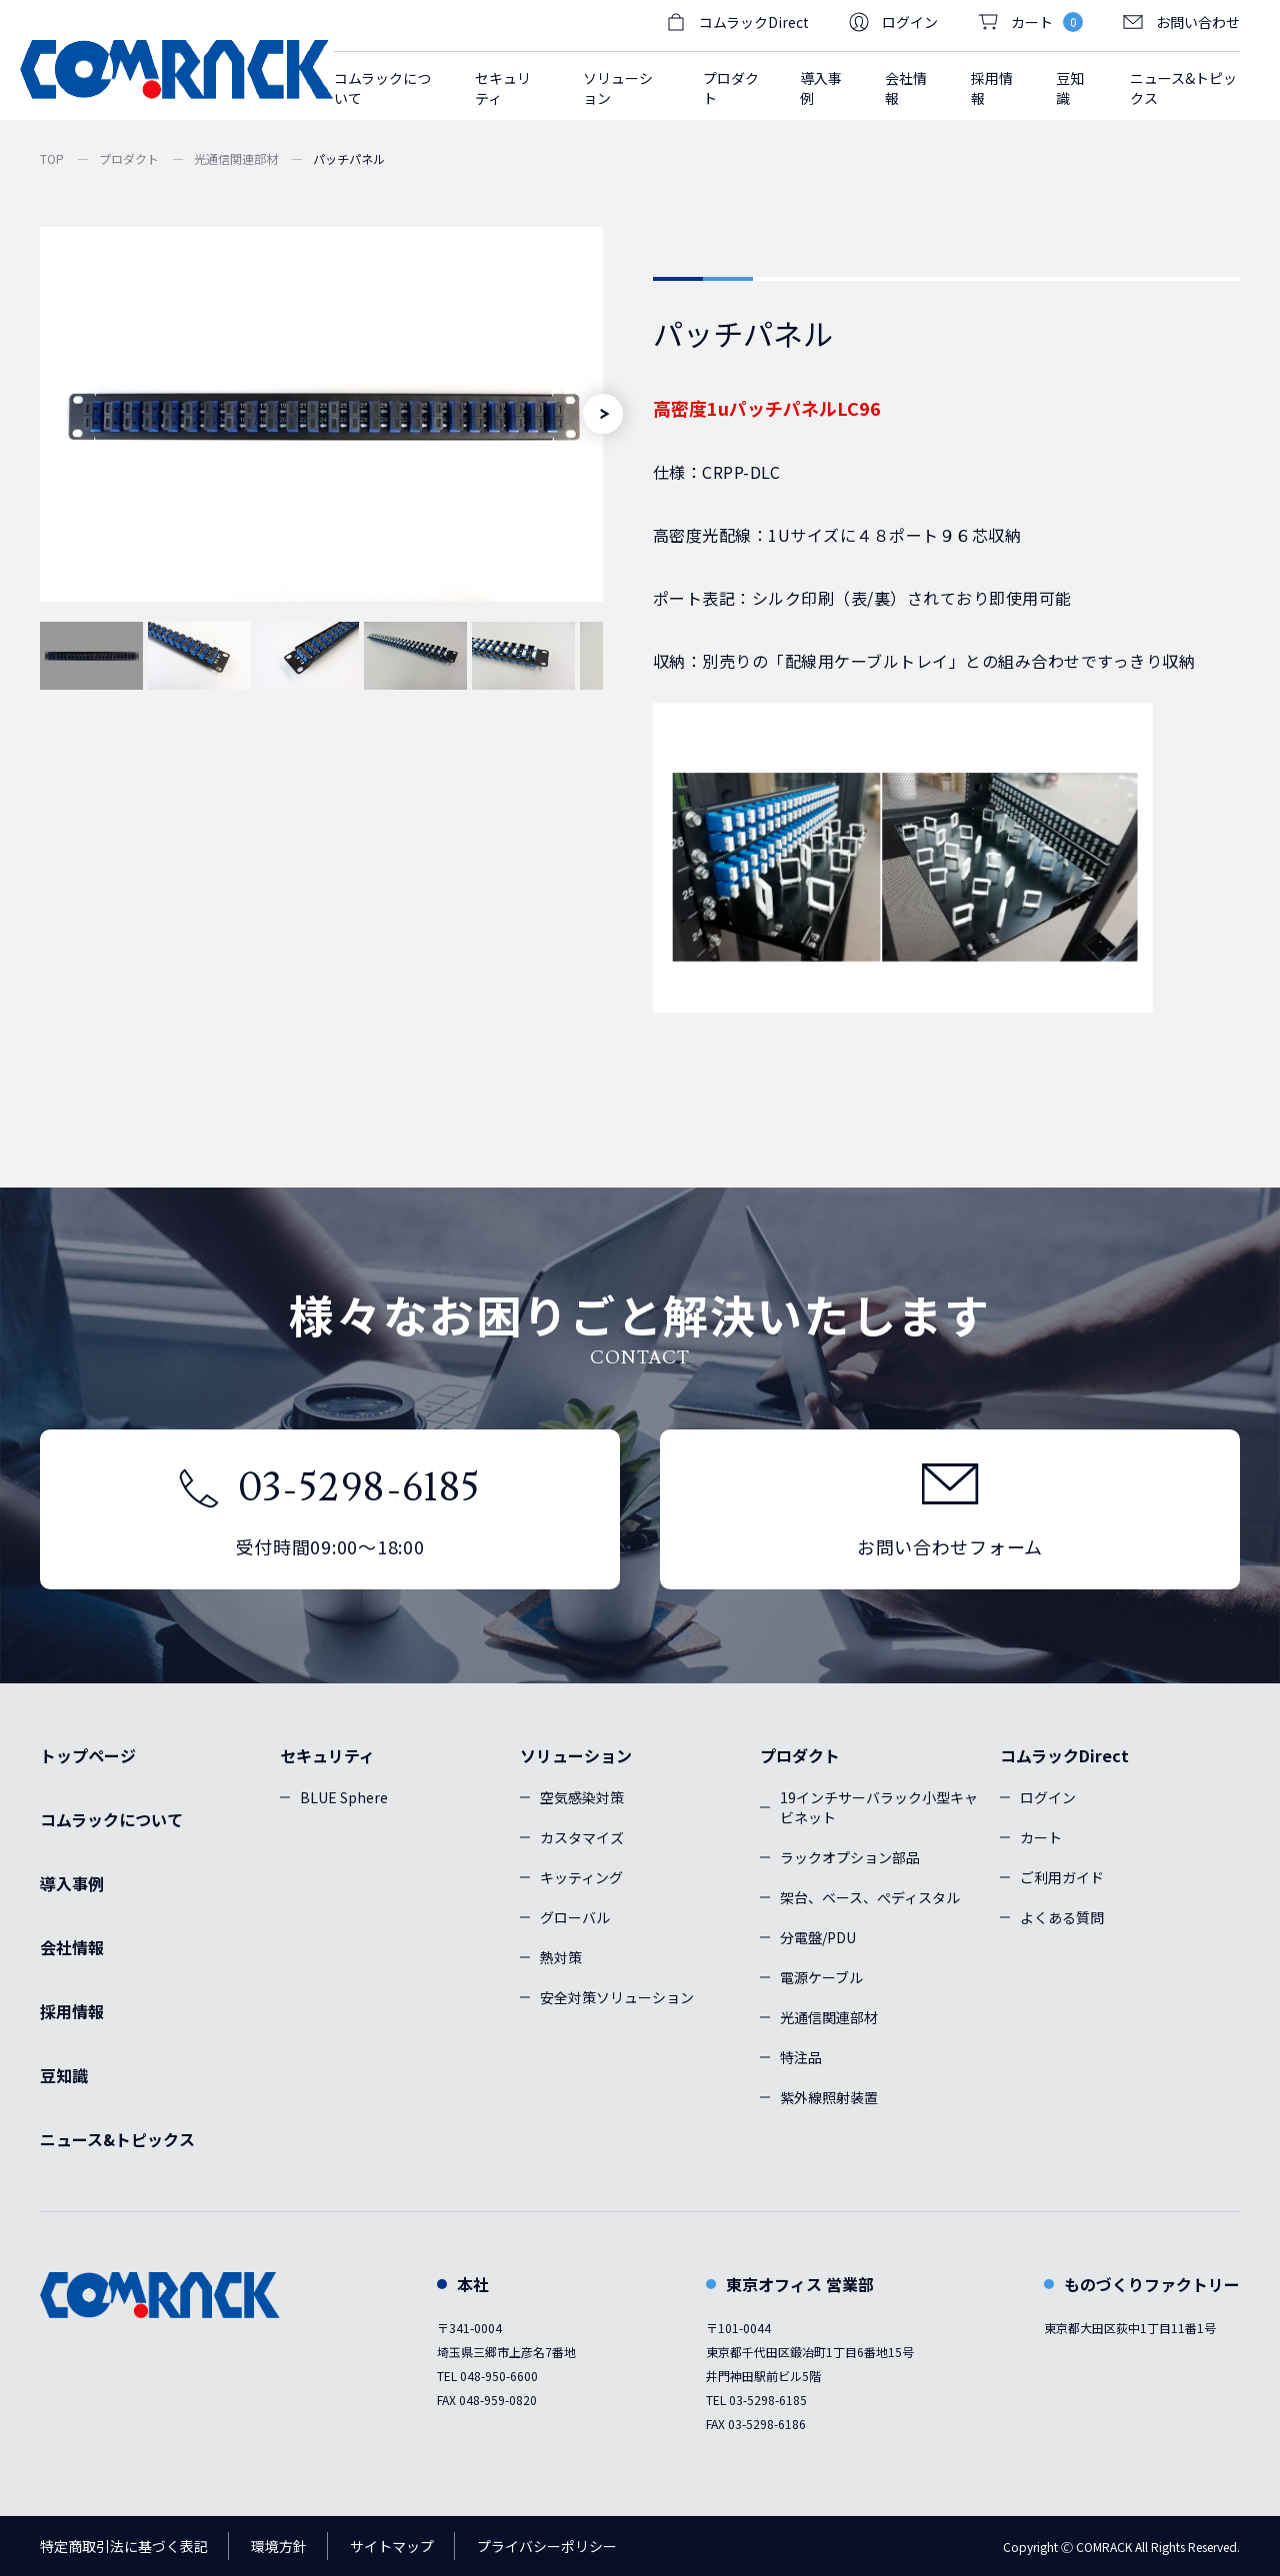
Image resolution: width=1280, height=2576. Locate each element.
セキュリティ (327, 1755)
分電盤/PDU (818, 1937)
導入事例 (821, 88)
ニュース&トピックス (1183, 88)
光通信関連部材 (236, 158)
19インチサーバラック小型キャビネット (879, 1807)
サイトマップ (392, 2546)
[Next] (603, 414)
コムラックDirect (1064, 1755)
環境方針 (279, 2546)
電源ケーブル (821, 1977)
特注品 (801, 2057)
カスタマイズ (582, 1837)
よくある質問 (1062, 1917)
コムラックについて (382, 88)
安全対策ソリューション (617, 1997)
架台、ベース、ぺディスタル (870, 1897)
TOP (52, 158)
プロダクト (129, 158)
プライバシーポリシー (547, 2546)
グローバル (575, 1917)
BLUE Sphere (344, 1797)
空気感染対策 (582, 1797)
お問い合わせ (1181, 22)
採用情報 (992, 88)
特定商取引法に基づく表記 (124, 2546)
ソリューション (576, 1755)
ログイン (893, 22)
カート (1041, 1837)
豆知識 (1070, 88)
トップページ (88, 1755)
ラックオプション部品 (850, 1857)
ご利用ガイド (1062, 1877)
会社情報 (906, 88)
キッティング (581, 1877)
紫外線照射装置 (829, 2097)
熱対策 (561, 1957)
